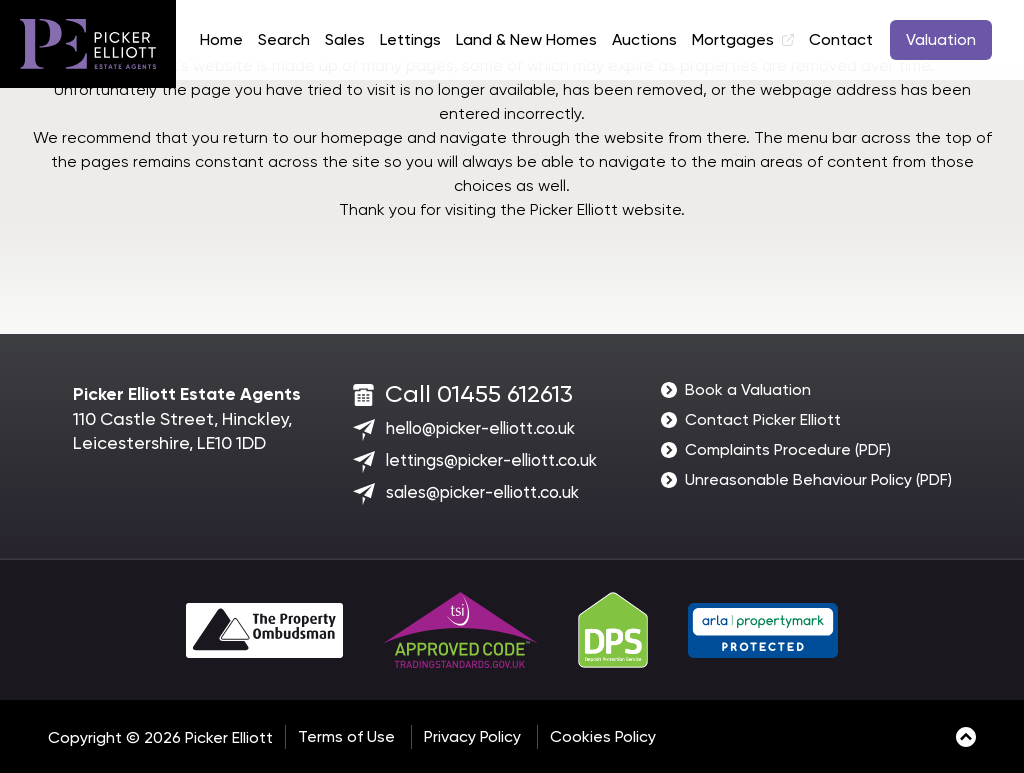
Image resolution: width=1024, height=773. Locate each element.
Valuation (941, 39)
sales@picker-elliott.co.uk (482, 492)
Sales (345, 39)
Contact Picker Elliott (763, 419)
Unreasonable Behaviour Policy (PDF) (818, 479)
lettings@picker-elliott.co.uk (491, 460)
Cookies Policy (603, 736)
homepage (362, 137)
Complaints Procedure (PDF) (788, 449)
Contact (841, 39)
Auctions (644, 39)
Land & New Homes (526, 39)
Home (221, 39)
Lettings (410, 39)
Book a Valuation (748, 389)
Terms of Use (346, 736)
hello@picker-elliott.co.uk (480, 428)
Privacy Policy (472, 736)
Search (284, 39)
